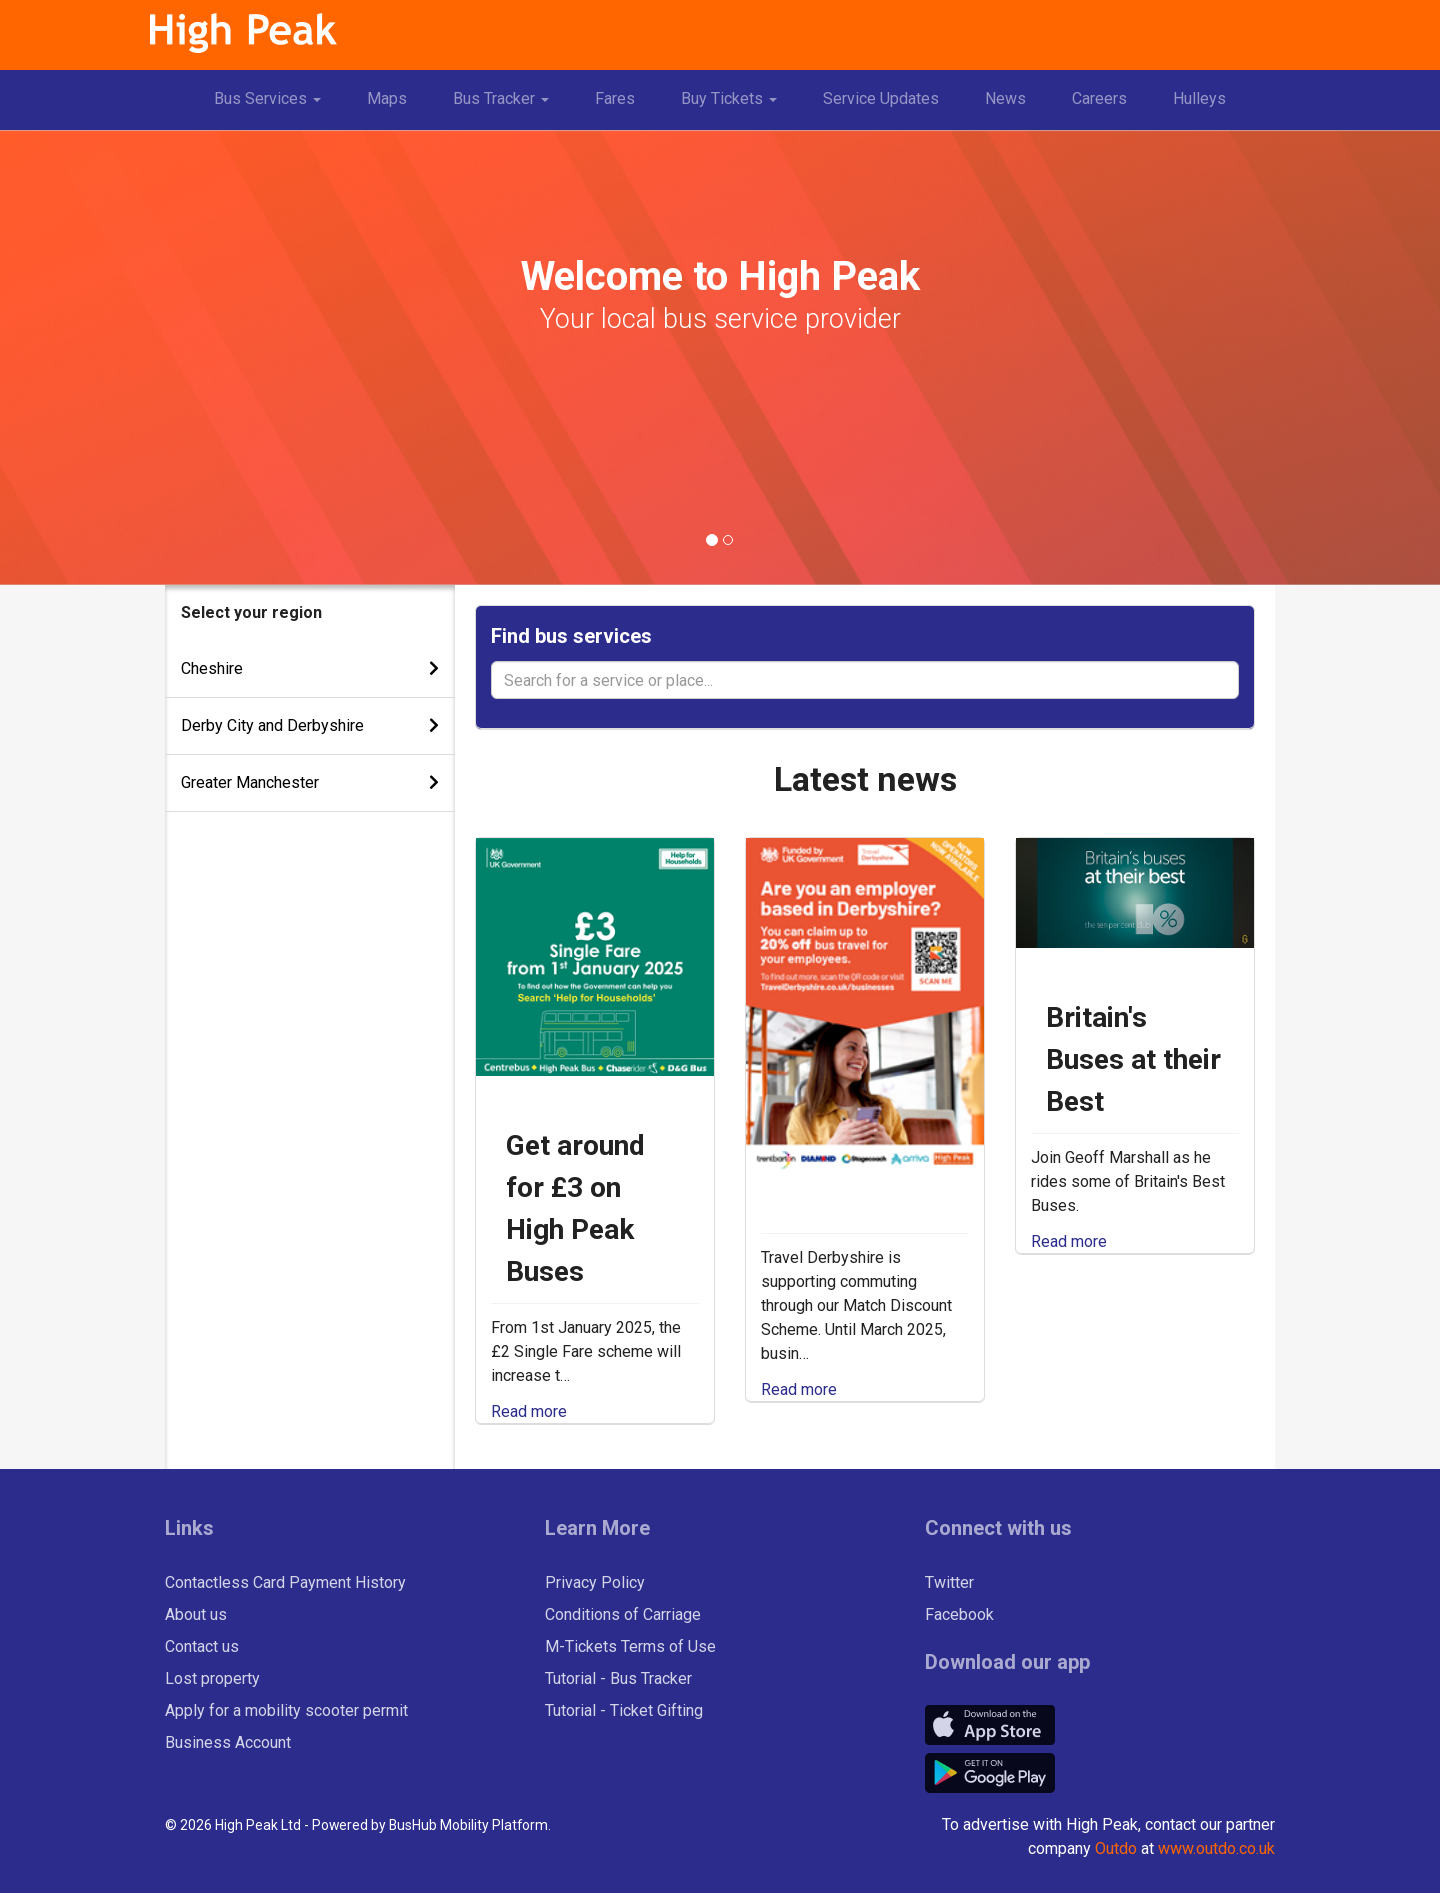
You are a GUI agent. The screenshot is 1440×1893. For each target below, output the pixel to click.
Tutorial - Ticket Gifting (624, 1710)
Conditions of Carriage (623, 1614)
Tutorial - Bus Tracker (618, 1678)
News (1005, 98)
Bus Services (275, 106)
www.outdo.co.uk (1216, 1848)
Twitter (949, 1582)
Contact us (202, 1646)
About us (196, 1614)
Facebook (959, 1614)
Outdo (1116, 1848)
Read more (529, 1411)
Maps (387, 98)
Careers (1099, 98)
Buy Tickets (736, 106)
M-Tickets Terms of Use (630, 1646)
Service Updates (881, 98)
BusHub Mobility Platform (468, 1825)
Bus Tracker (508, 106)
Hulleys (1199, 98)
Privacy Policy (595, 1582)
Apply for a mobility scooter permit (286, 1710)
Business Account (228, 1742)
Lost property (212, 1678)
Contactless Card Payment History (285, 1582)
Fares (615, 98)
